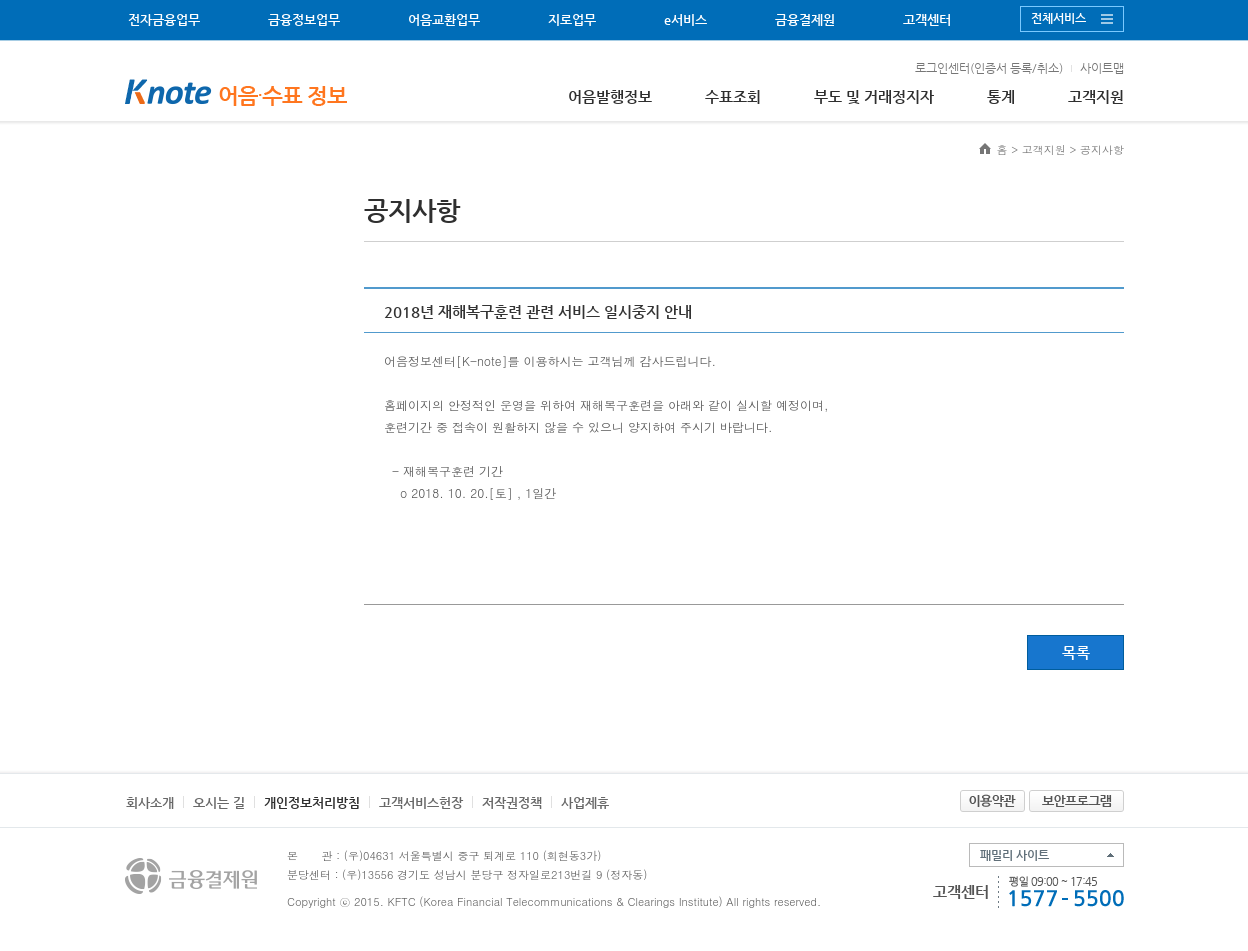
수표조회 (733, 96)
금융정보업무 (304, 19)
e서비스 (685, 19)
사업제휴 (585, 802)
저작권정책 (512, 802)
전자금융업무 (164, 19)
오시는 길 (219, 802)
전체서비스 (1058, 18)
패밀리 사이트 (1014, 855)
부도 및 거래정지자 (874, 96)
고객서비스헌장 (421, 802)
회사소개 (150, 802)
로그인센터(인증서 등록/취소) (989, 68)
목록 (1076, 652)
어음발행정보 (610, 96)
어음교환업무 (444, 19)
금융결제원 (805, 19)
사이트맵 (1102, 68)
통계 (1001, 96)
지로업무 (572, 19)
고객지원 (1096, 96)
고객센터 (927, 19)
